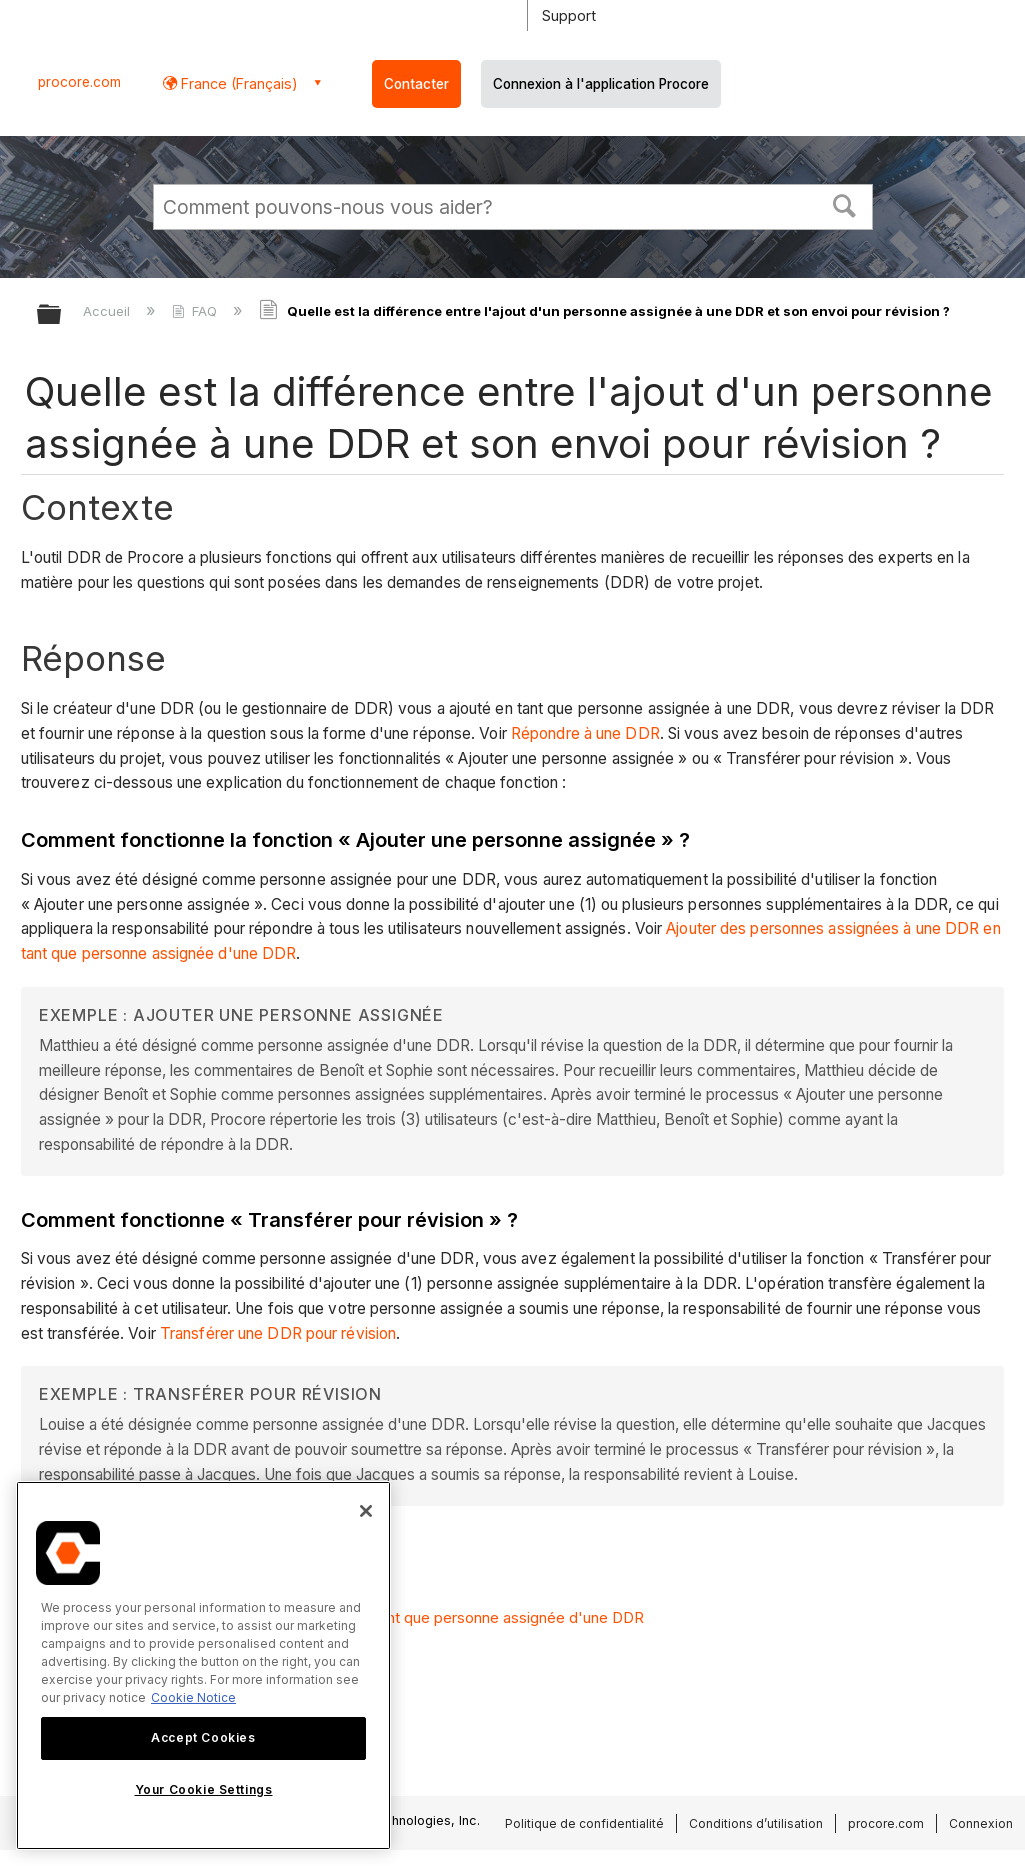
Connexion (981, 1823)
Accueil (108, 311)
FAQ (196, 311)
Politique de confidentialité (584, 1823)
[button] (844, 204)
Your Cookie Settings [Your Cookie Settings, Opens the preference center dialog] (204, 1789)
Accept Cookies (203, 1737)
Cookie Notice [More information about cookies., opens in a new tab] (193, 1697)
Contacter (416, 84)
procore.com (79, 82)
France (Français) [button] (237, 83)
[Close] (366, 1511)
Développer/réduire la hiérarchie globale (62, 315)
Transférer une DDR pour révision (278, 1333)
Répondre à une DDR (585, 733)
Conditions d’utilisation (756, 1823)
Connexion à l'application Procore (601, 84)
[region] (203, 1665)
